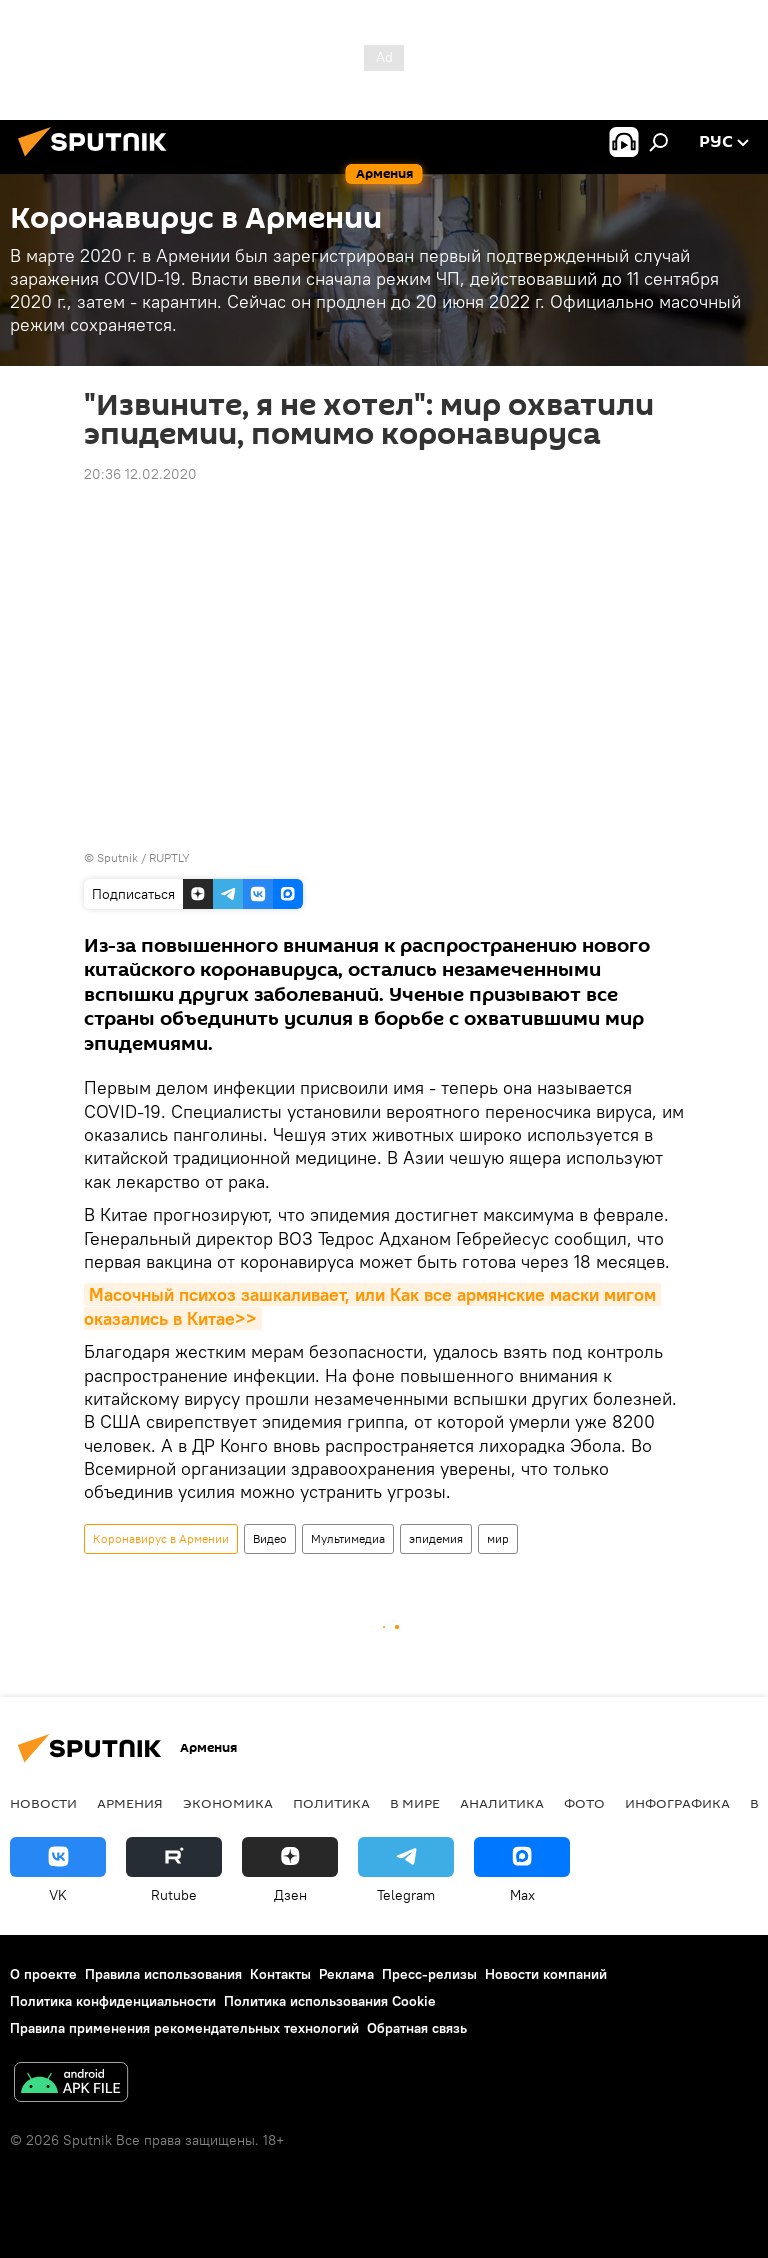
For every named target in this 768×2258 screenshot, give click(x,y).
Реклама (346, 1974)
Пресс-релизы (429, 1974)
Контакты (280, 1974)
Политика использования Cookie (330, 2001)
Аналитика (502, 1803)
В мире (415, 1803)
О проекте (43, 1974)
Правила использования (163, 1974)
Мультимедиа (348, 1538)
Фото (584, 1803)
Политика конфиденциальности (113, 2001)
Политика (331, 1803)
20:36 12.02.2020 (140, 474)
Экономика (228, 1803)
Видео (270, 1538)
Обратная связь (417, 2028)
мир (498, 1538)
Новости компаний (546, 1974)
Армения (130, 1803)
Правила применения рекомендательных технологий (184, 2028)
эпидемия (436, 1538)
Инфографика (677, 1803)
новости (43, 1803)
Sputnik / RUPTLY (143, 857)
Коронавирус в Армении (161, 1538)
